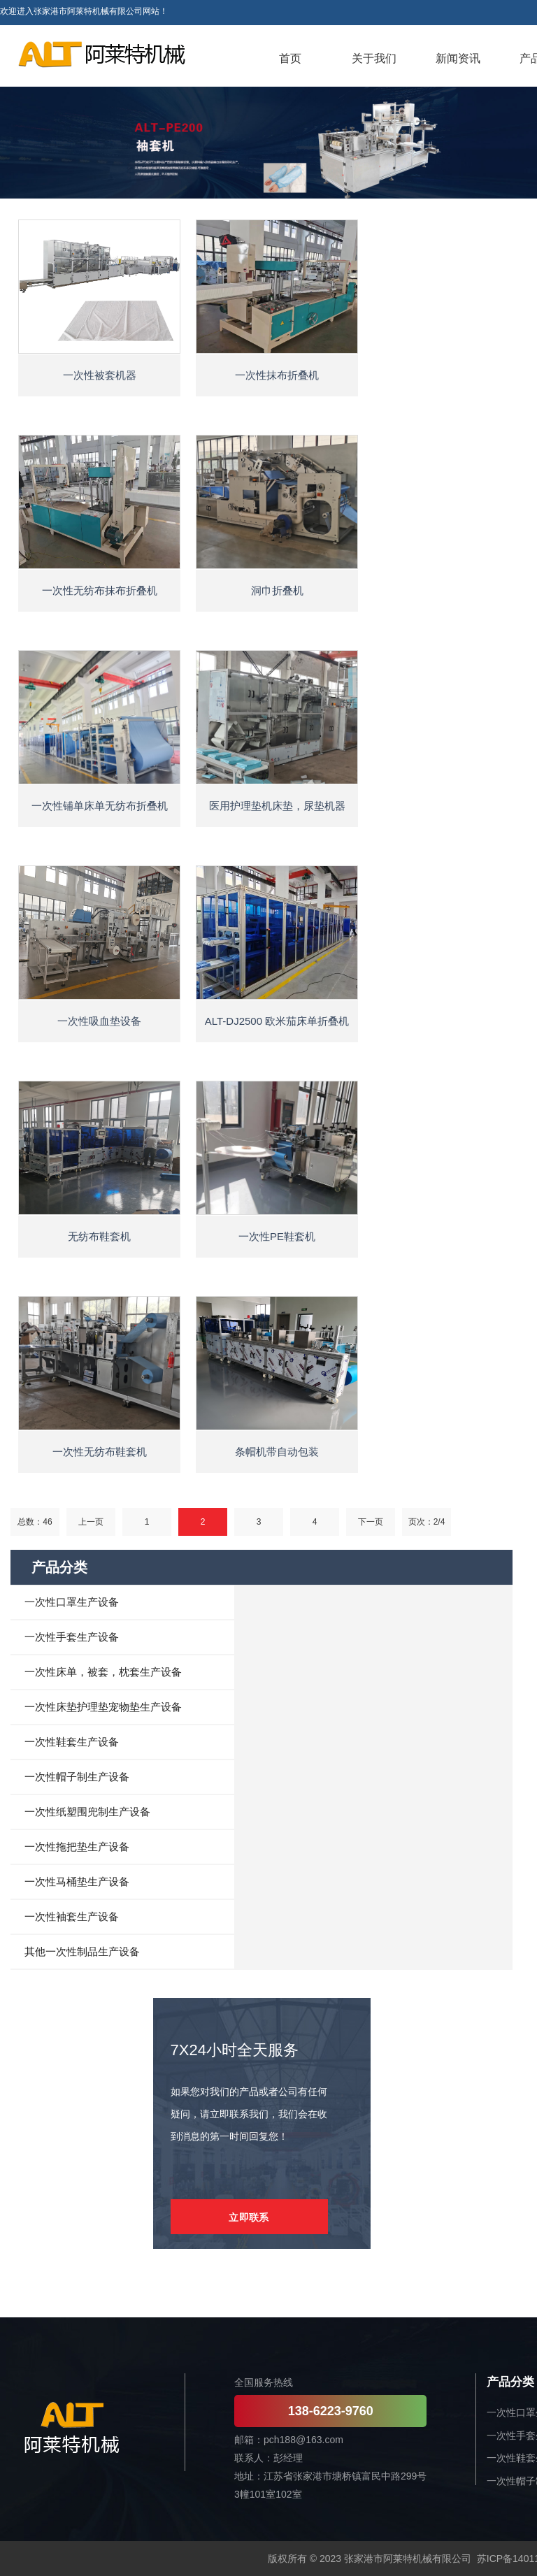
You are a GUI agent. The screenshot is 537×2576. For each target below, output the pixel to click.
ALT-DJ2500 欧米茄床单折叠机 (277, 1021)
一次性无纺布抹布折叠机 (99, 590)
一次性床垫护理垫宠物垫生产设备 (103, 1707)
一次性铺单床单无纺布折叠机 (99, 806)
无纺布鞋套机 (99, 1236)
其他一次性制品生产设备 (82, 1951)
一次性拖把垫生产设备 (76, 1846)
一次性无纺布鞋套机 (99, 1452)
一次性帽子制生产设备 (76, 1777)
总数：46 (34, 1522)
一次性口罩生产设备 (71, 1602)
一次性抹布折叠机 (277, 375)
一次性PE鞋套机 (276, 1236)
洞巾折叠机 (277, 590)
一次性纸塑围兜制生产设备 (87, 1812)
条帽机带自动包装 (277, 1452)
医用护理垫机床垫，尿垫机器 (277, 806)
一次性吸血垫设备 (99, 1021)
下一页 (370, 1522)
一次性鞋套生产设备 (71, 1742)
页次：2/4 (426, 1522)
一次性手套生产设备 (71, 1637)
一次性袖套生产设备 (71, 1916)
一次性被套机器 (99, 375)
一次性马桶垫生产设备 (76, 1881)
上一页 (90, 1522)
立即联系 (249, 2217)
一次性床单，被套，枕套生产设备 (103, 1672)
